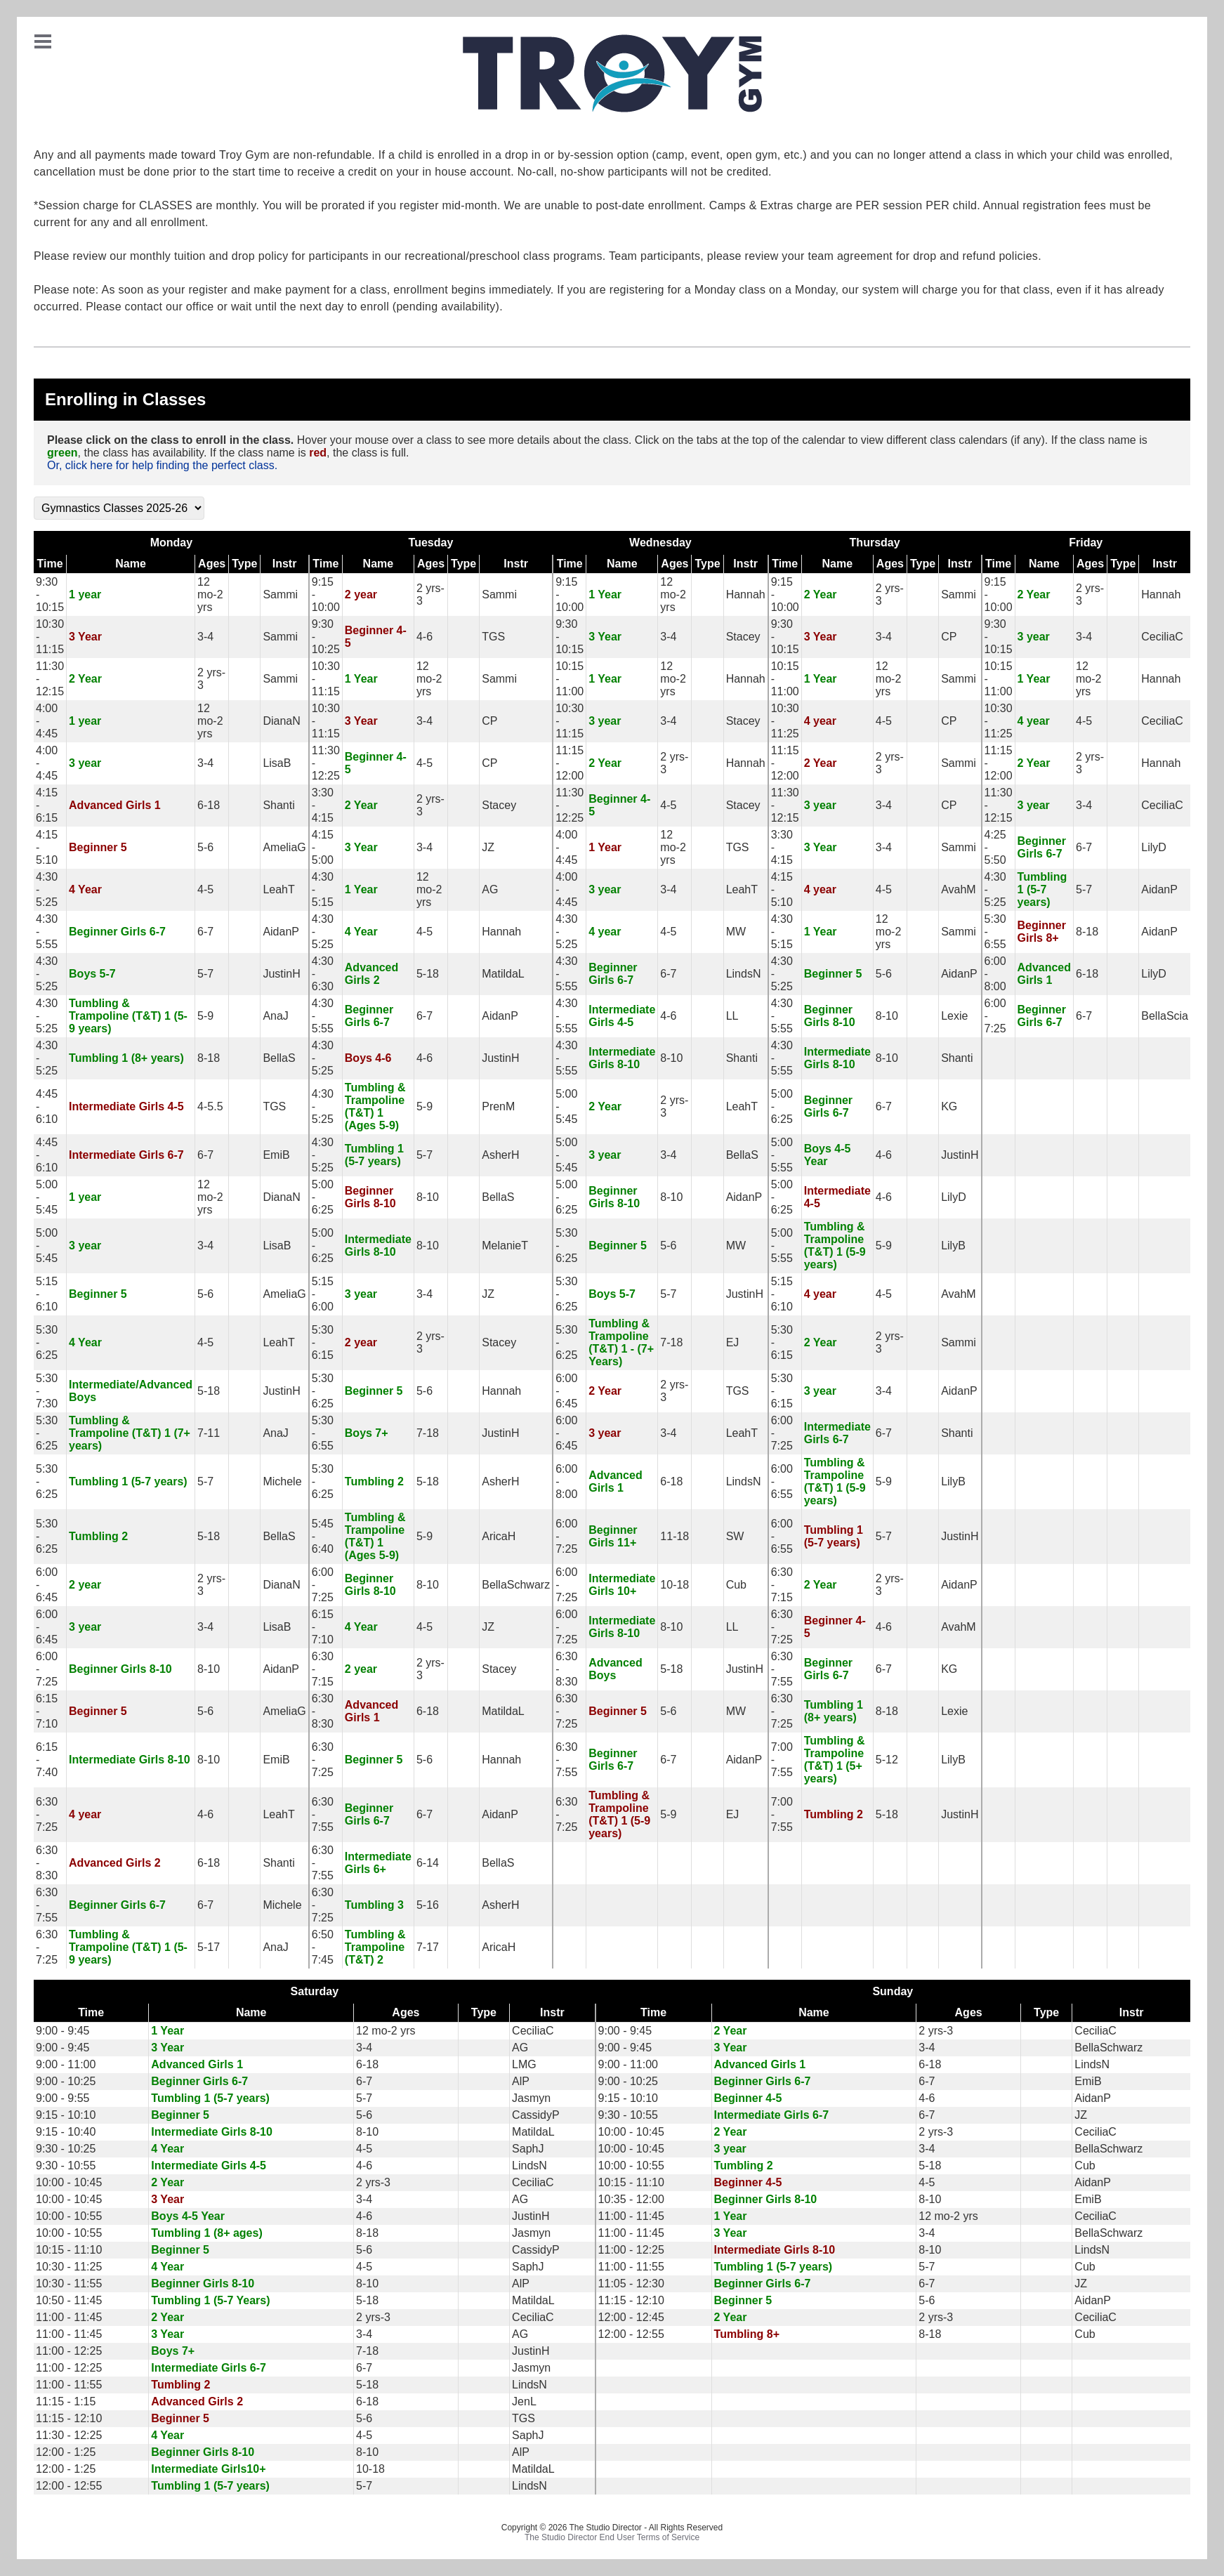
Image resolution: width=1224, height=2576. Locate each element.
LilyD (1153, 847)
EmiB (276, 1155)
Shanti (278, 805)
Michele (282, 1481)
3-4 (205, 637)
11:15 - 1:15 (66, 2401)
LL (732, 1016)
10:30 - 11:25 (69, 2267)
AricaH (498, 1536)
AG (490, 889)
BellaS (279, 1058)
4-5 (884, 721)
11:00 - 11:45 (631, 2216)
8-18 (1087, 932)
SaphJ (528, 2149)
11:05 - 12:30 (631, 2283)
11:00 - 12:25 (631, 2250)
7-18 (671, 1342)
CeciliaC (1162, 637)
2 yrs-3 (936, 2031)
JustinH (281, 974)
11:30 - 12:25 (69, 2435)
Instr (284, 564)
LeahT (278, 889)
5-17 (208, 1947)
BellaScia (1164, 1016)
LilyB (953, 1245)
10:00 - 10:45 (631, 2132)
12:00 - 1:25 (66, 2452)
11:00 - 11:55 (631, 2267)
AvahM (958, 889)
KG (949, 1106)
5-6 (205, 847)
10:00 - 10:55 (631, 2165)
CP (948, 637)
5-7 (1084, 889)
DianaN (281, 721)
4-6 (424, 637)
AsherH (500, 1155)
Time (49, 564)
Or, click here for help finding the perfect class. (162, 465)
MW (736, 932)
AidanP (1159, 889)
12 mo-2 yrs (210, 594)
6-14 (427, 1863)
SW (735, 1536)
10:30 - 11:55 (69, 2283)
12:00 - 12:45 (631, 2317)
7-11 (208, 1433)
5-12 (887, 1760)
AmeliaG (284, 847)
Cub (736, 1585)
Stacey (743, 637)
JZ (488, 847)
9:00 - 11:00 (66, 2064)
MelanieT (505, 1245)
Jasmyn (531, 2098)
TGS (493, 637)
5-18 (427, 974)
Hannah (745, 594)
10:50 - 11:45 (69, 2300)
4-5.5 (210, 1106)
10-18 (674, 1585)
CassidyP (536, 2115)
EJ (732, 1342)
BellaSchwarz (516, 1585)
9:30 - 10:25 (66, 2149)
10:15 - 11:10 (631, 2182)
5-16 (427, 1905)
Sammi (280, 594)
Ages (211, 564)
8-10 (887, 1016)
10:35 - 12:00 (631, 2199)
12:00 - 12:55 (631, 2334)
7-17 (427, 1947)
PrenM (498, 1106)
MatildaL (503, 974)
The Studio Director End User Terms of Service (612, 2537)
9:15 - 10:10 (628, 2098)
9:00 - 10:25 (66, 2081)
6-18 (208, 805)
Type (244, 564)
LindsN (743, 974)
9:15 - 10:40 (66, 2132)
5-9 (205, 1016)
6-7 (1084, 847)
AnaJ (275, 1016)
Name (130, 564)
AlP (520, 2081)
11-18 (674, 1536)
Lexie (954, 1016)
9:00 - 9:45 (63, 2031)
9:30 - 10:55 (628, 2115)
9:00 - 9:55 (63, 2098)
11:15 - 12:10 (631, 2300)
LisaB (277, 763)
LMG (524, 2064)
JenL (524, 2401)
